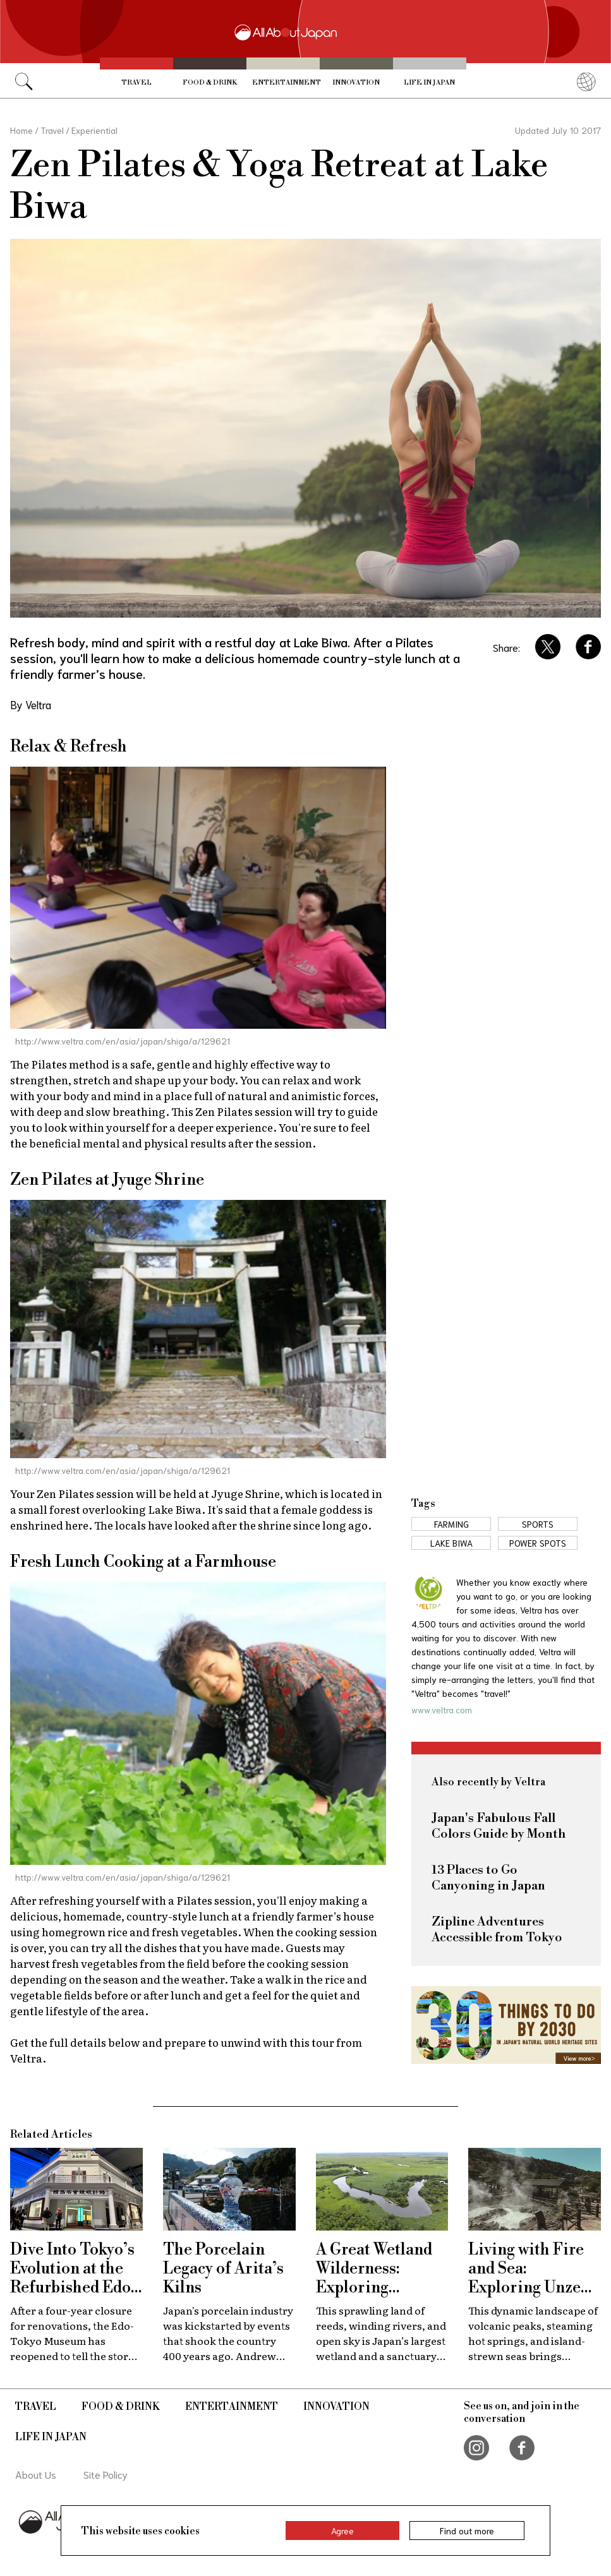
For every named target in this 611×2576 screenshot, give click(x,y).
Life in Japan (429, 82)
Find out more (467, 2530)
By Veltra (30, 704)
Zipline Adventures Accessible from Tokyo (497, 1930)
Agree (342, 2530)
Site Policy (105, 2474)
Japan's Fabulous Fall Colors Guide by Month (499, 1826)
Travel (136, 82)
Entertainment (285, 82)
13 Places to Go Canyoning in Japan (488, 1878)
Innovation (356, 82)
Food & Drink (210, 82)
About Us (35, 2474)
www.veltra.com (441, 1709)
